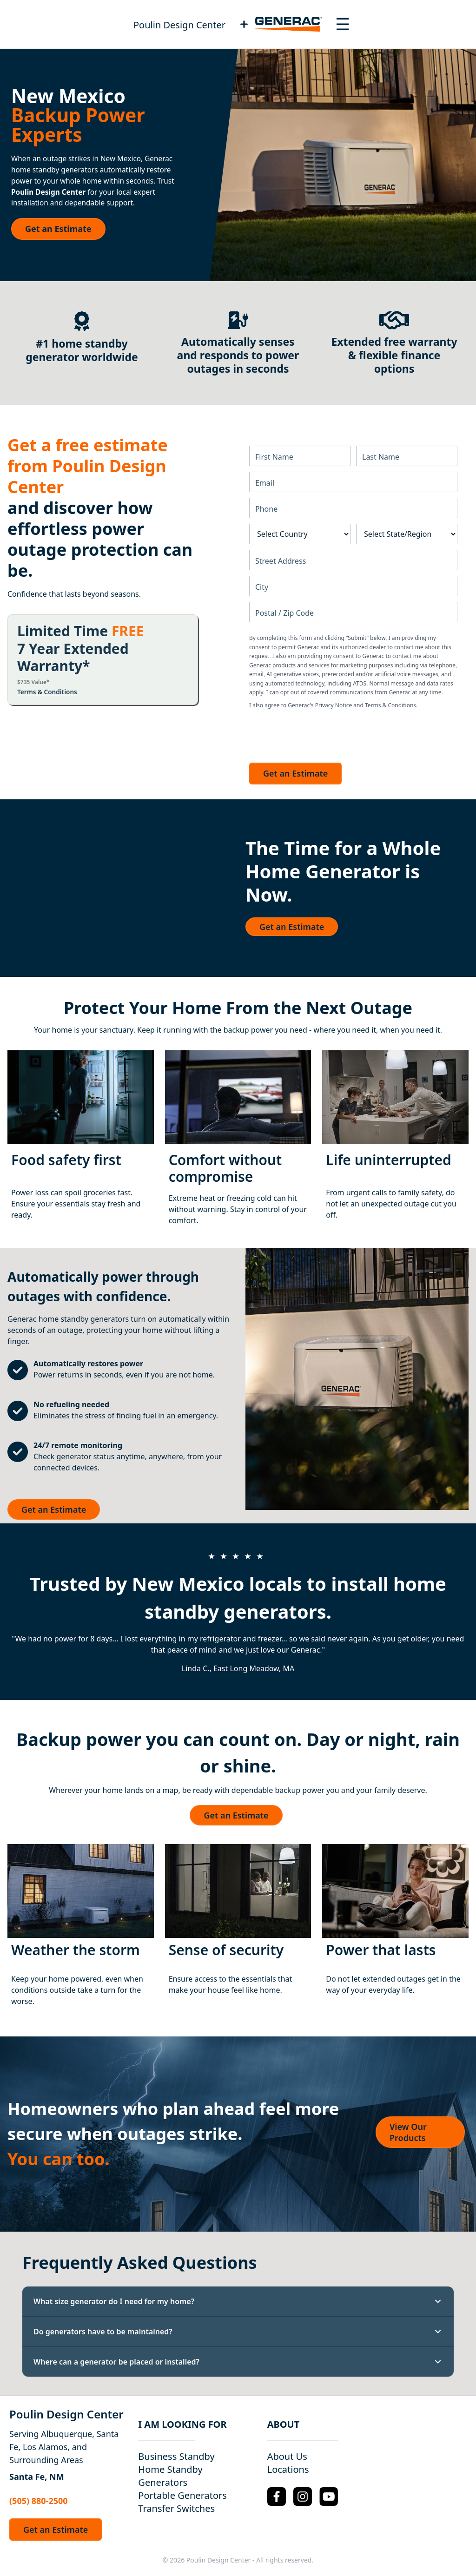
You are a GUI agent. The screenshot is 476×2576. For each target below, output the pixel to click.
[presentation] (319, 733)
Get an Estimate (58, 228)
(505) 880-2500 (38, 2500)
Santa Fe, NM (36, 2476)
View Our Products (408, 2132)
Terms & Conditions (47, 692)
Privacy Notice (333, 705)
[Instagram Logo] (302, 2496)
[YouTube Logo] (328, 2496)
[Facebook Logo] (276, 2496)
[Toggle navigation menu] (342, 24)
